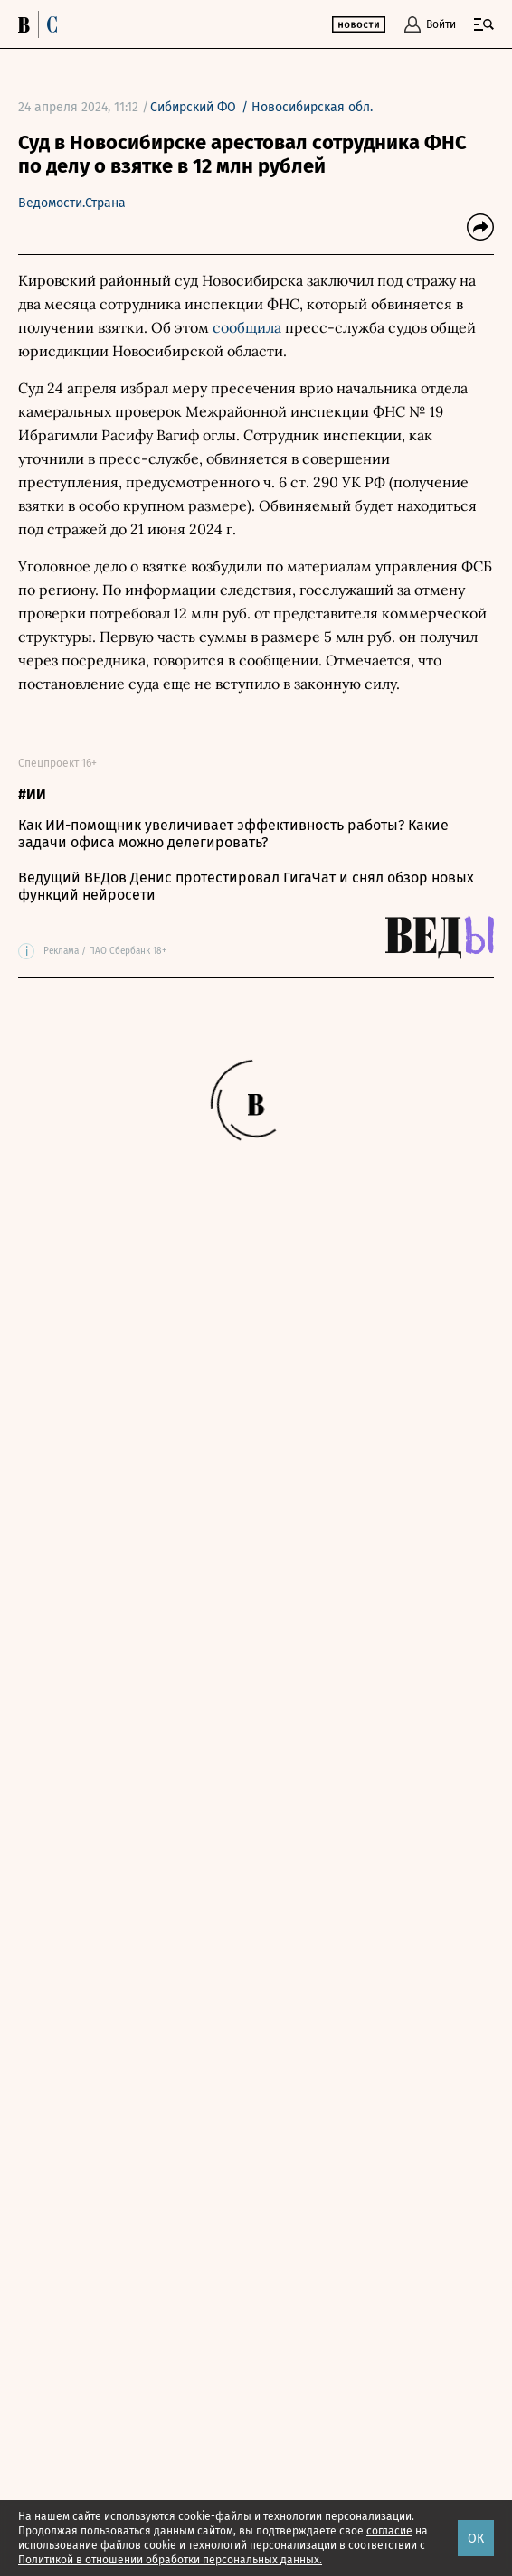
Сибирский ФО (193, 107)
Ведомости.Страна (72, 203)
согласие (389, 2530)
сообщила (247, 327)
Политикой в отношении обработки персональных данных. (170, 2559)
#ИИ (32, 794)
